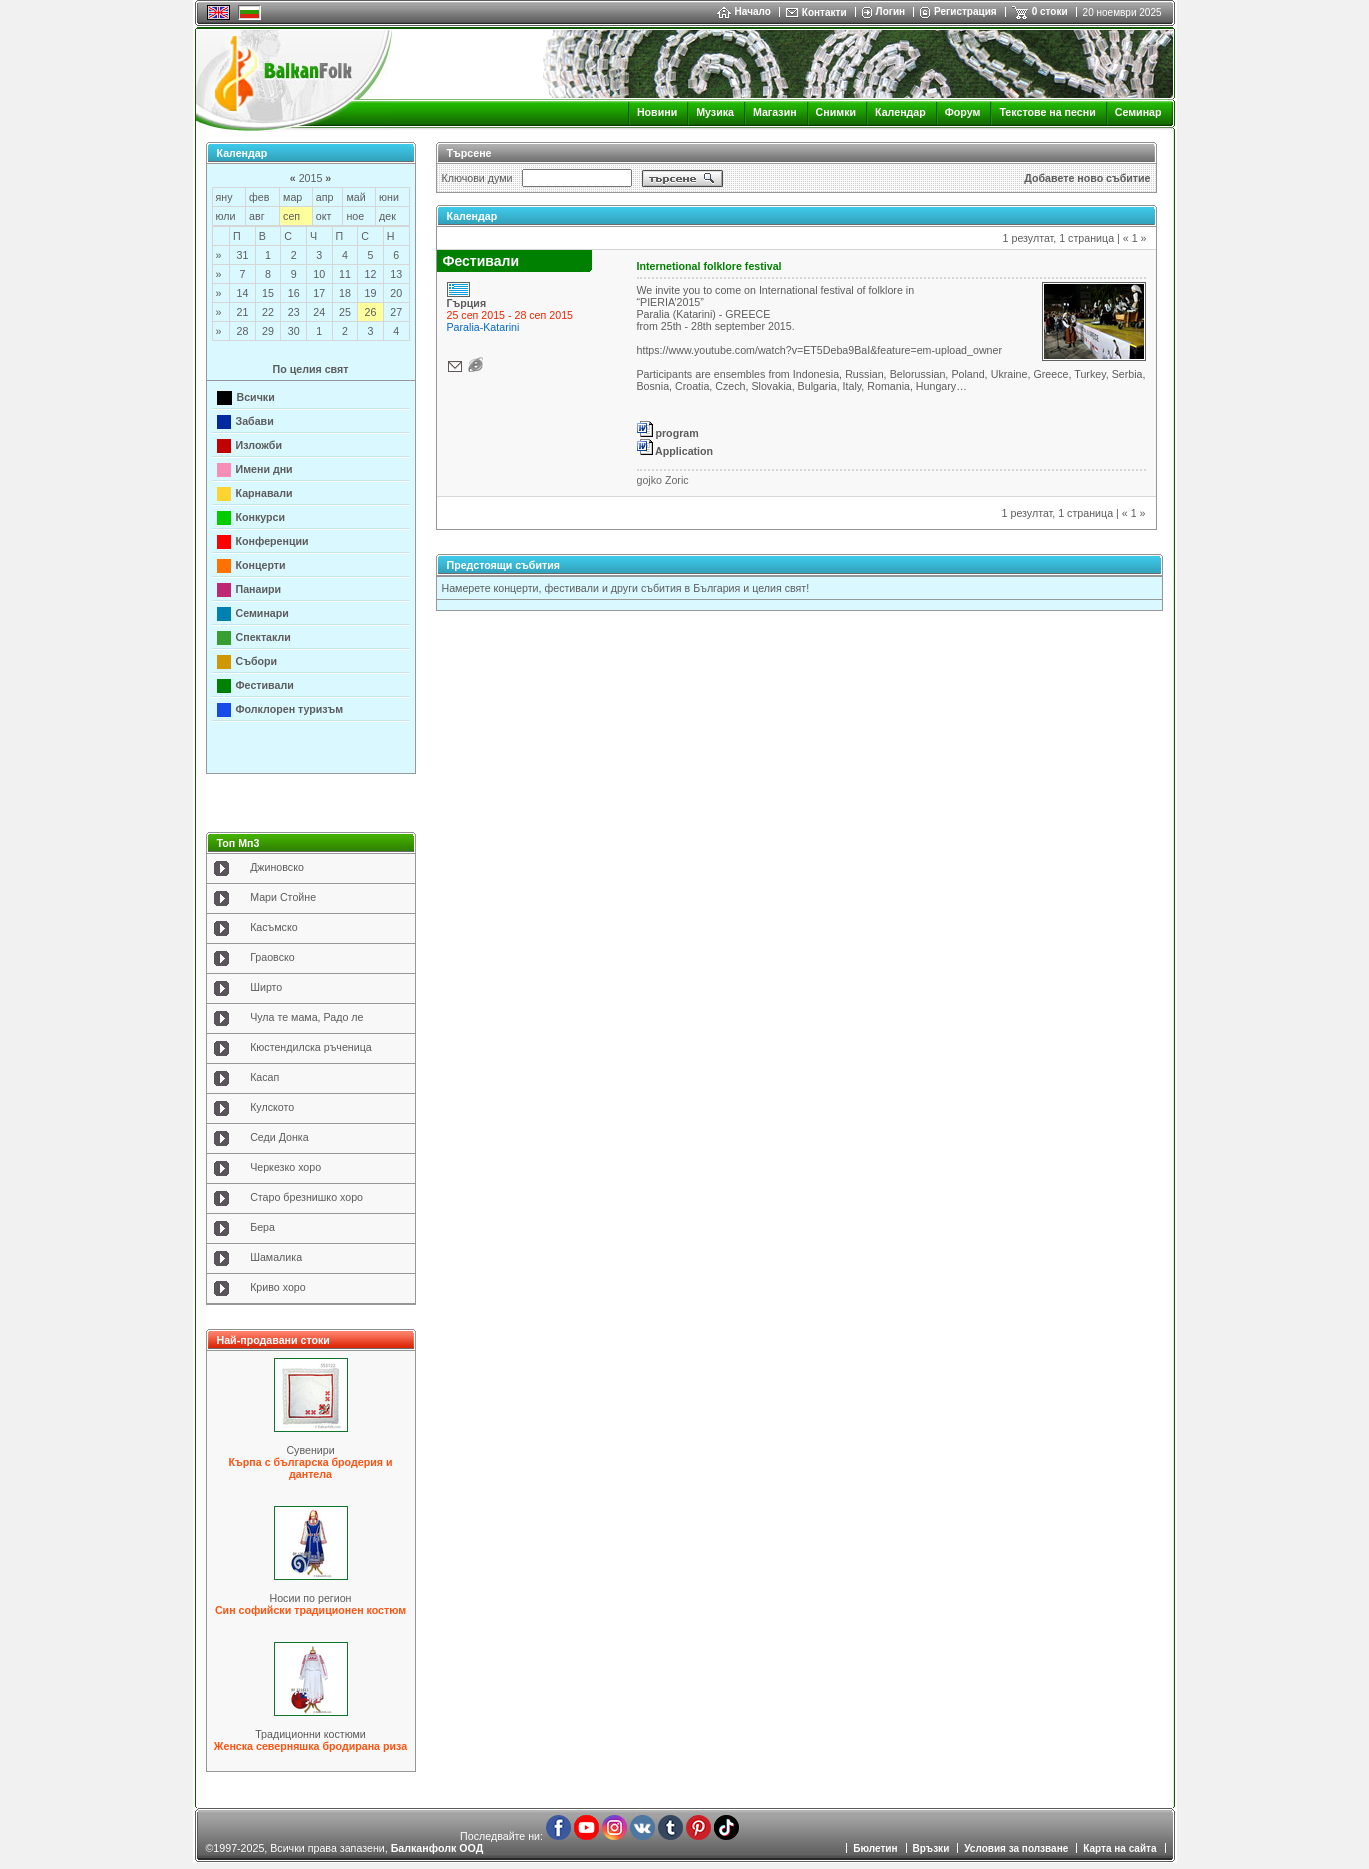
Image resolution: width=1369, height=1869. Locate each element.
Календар (900, 112)
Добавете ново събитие (1087, 178)
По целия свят (311, 369)
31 (242, 255)
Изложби (259, 445)
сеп (291, 216)
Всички (256, 397)
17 (319, 293)
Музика (715, 112)
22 (268, 312)
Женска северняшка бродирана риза (310, 1746)
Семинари (262, 613)
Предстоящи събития (504, 565)
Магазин (775, 112)
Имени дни (264, 469)
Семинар (1138, 112)
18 (345, 293)
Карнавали (264, 493)
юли (226, 216)
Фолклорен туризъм (290, 709)
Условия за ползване (1016, 1848)
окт (324, 216)
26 (371, 312)
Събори (257, 661)
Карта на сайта (1119, 1848)
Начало (744, 11)
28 (242, 331)
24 (319, 312)
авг (256, 216)
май (355, 197)
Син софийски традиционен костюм (310, 1610)
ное (355, 216)
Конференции (272, 541)
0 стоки (1050, 11)
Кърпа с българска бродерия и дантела (311, 1468)
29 (268, 331)
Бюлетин (875, 1848)
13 (396, 274)
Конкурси (261, 517)
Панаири (259, 589)
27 (396, 312)
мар (292, 197)
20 (396, 293)
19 (371, 293)
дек (387, 216)
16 (294, 293)
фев (259, 197)
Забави (255, 421)
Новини (657, 112)
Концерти (261, 565)
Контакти (824, 12)
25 (345, 312)
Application (675, 451)
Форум (963, 112)
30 (294, 331)
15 (268, 293)
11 (345, 274)
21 (242, 312)
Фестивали (265, 685)
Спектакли (263, 637)
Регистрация (965, 11)
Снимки (836, 112)
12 (371, 274)
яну (224, 197)
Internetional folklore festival (709, 266)
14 (242, 293)
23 (294, 312)
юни (389, 197)
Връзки (931, 1848)
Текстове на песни (1047, 112)
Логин (890, 11)
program (668, 433)
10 (319, 274)
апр (325, 197)
